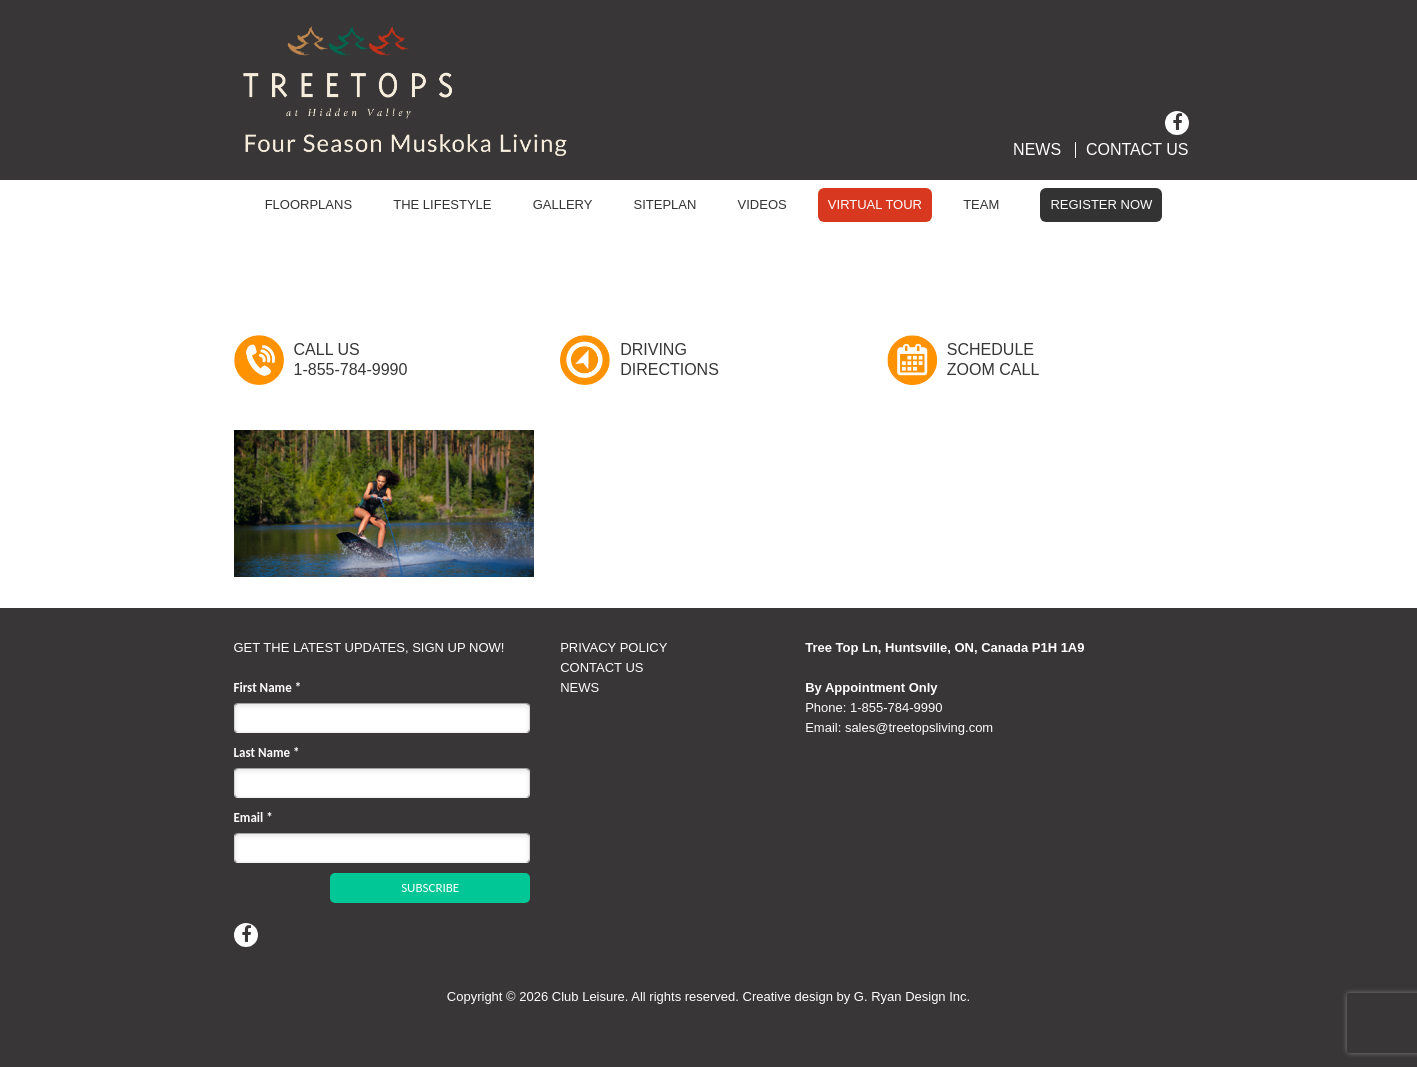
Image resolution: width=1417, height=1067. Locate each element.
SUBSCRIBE (430, 887)
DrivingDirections (669, 359)
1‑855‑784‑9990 (896, 707)
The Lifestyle (442, 204)
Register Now (1101, 204)
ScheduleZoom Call (993, 359)
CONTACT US (601, 667)
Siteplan (665, 204)
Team (981, 204)
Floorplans (308, 204)
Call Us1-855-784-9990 (351, 359)
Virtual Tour (875, 204)
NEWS (579, 687)
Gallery (563, 204)
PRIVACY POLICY (613, 647)
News (1037, 150)
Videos (762, 204)
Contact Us (1137, 150)
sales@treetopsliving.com (919, 727)
